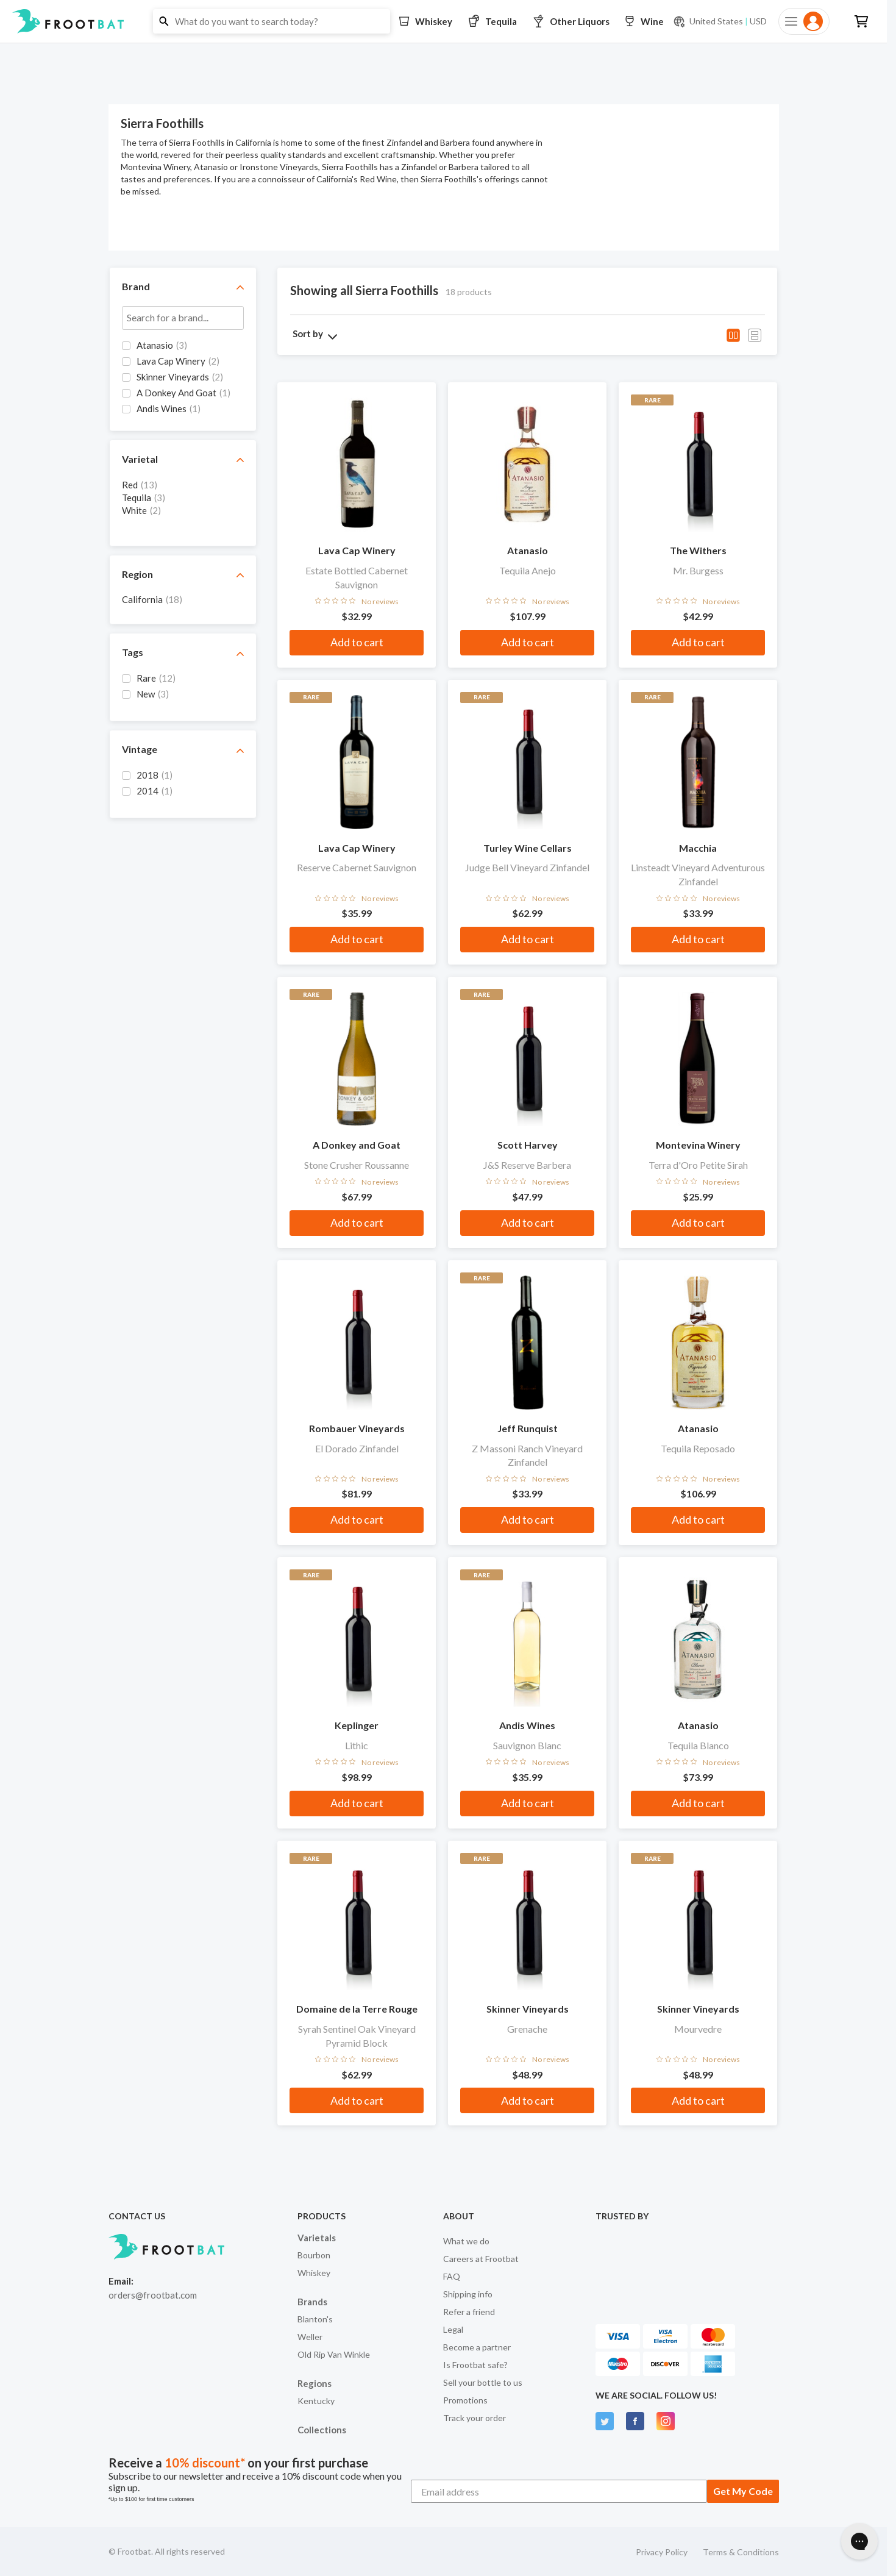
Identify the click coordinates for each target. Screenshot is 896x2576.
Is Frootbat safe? (475, 2365)
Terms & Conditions (741, 2552)
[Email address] (559, 2491)
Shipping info (467, 2294)
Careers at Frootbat (481, 2258)
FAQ (451, 2276)
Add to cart (356, 642)
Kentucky (316, 2401)
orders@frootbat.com (152, 2294)
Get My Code (743, 2491)
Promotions (465, 2400)
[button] (443, 21)
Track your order (474, 2418)
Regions (314, 2383)
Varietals (316, 2237)
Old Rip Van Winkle (333, 2354)
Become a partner (477, 2347)
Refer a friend (469, 2312)
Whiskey (313, 2272)
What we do (466, 2241)
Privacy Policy (662, 2552)
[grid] (183, 378)
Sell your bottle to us (482, 2382)
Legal (453, 2329)
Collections (321, 2429)
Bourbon (313, 2255)
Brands (312, 2301)
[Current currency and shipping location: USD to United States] (720, 21)
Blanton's (315, 2319)
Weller (309, 2337)
